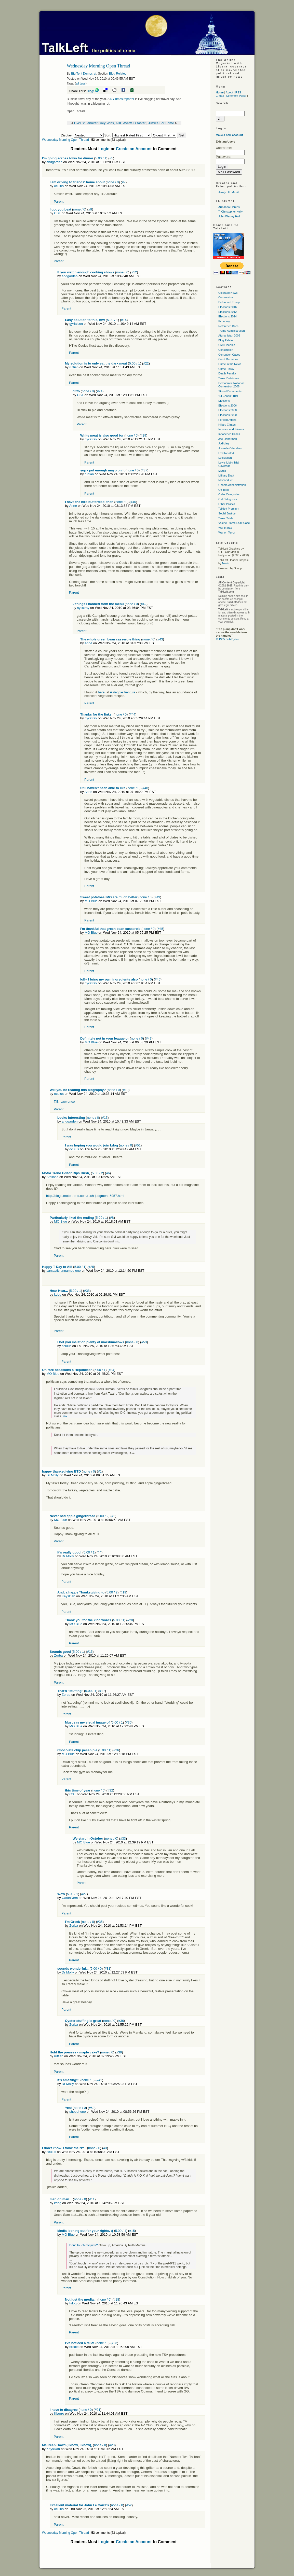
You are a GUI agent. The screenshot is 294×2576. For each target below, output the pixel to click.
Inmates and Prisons (231, 429)
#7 (123, 182)
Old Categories (227, 499)
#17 (102, 1691)
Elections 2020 (227, 414)
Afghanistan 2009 (229, 335)
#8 (112, 1218)
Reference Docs (228, 326)
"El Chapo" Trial (228, 395)
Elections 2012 (227, 311)
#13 (105, 1117)
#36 (121, 2021)
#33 (123, 1838)
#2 (113, 1516)
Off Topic (223, 489)
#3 (105, 2148)
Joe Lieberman (227, 438)
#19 (123, 1592)
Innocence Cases (229, 434)
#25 (91, 1267)
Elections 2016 (227, 307)
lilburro (59, 2413)
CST (57, 213)
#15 (132, 2231)
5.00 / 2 (97, 1173)
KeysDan (68, 1596)
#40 (133, 502)
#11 (92, 2199)
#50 (92, 2108)
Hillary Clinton (227, 424)
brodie (73, 2347)
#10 (125, 1090)
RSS (238, 92)
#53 (144, 1342)
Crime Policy (226, 368)
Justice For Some (161, 123)
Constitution (225, 349)
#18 (116, 2299)
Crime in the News (229, 364)
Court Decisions (228, 359)
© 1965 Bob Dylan (227, 639)
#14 (124, 320)
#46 (158, 979)
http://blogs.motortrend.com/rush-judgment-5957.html (85, 1196)
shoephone (77, 2111)
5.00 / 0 (96, 1968)
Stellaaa (52, 1177)
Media (222, 470)
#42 (143, 604)
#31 (107, 1968)
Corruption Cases (229, 354)
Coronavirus (225, 297)
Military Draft (226, 475)
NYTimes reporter (122, 99)
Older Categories (228, 494)
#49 (157, 897)
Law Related (226, 453)
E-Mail (220, 95)
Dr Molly (52, 1475)
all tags (81, 83)
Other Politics (226, 504)
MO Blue (91, 901)
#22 (146, 363)
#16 (90, 1652)
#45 (160, 929)
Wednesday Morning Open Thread (65, 140)
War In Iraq (225, 527)
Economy (224, 321)
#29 (143, 435)
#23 (114, 2343)
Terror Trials (225, 518)
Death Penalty (227, 373)
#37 (144, 470)
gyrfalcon (76, 324)
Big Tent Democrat (83, 73)
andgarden (54, 162)
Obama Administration (232, 484)
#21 (97, 2410)
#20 (112, 2445)
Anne (73, 506)
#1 (100, 1471)
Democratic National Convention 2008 (231, 385)
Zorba (58, 1655)
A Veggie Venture (122, 692)
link (65, 1416)
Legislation (225, 457)
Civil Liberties (226, 344)
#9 (90, 209)
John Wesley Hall (229, 216)
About (229, 92)
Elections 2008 (227, 410)
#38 (87, 1291)
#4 (99, 1552)
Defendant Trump (229, 302)
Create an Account (134, 149)
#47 (149, 1038)
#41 (99, 2080)
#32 (110, 1790)
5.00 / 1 (100, 158)
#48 (145, 788)
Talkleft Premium (228, 508)
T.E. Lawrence (64, 1101)
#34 (111, 1370)
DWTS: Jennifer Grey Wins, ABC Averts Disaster (109, 123)
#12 (134, 272)
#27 (84, 1894)
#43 (160, 639)
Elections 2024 (227, 316)
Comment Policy (236, 95)
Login (104, 149)
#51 (138, 1145)
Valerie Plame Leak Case (234, 522)
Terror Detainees (228, 378)
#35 (100, 1922)
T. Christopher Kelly (230, 211)
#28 (130, 1620)
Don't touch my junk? (83, 2245)
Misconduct (225, 480)
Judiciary (223, 443)
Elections (224, 400)
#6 (108, 1173)
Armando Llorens (229, 206)
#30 (128, 1722)
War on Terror (226, 532)
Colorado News (227, 292)
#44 (132, 714)
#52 (129, 2505)
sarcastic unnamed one (63, 1270)
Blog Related (118, 73)
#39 (119, 2052)
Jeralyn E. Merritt (228, 192)
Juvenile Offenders (230, 448)
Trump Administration (231, 330)
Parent (58, 201)
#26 (116, 1750)
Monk (225, 563)
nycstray (91, 439)
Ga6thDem (70, 1898)
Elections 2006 (227, 405)
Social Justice (226, 513)
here (101, 692)
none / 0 (113, 182)
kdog (57, 1294)
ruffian (73, 367)
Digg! (90, 91)
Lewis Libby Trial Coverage (228, 464)
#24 (99, 391)
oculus (59, 186)
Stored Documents (230, 391)
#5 (111, 158)
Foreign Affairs (227, 419)
